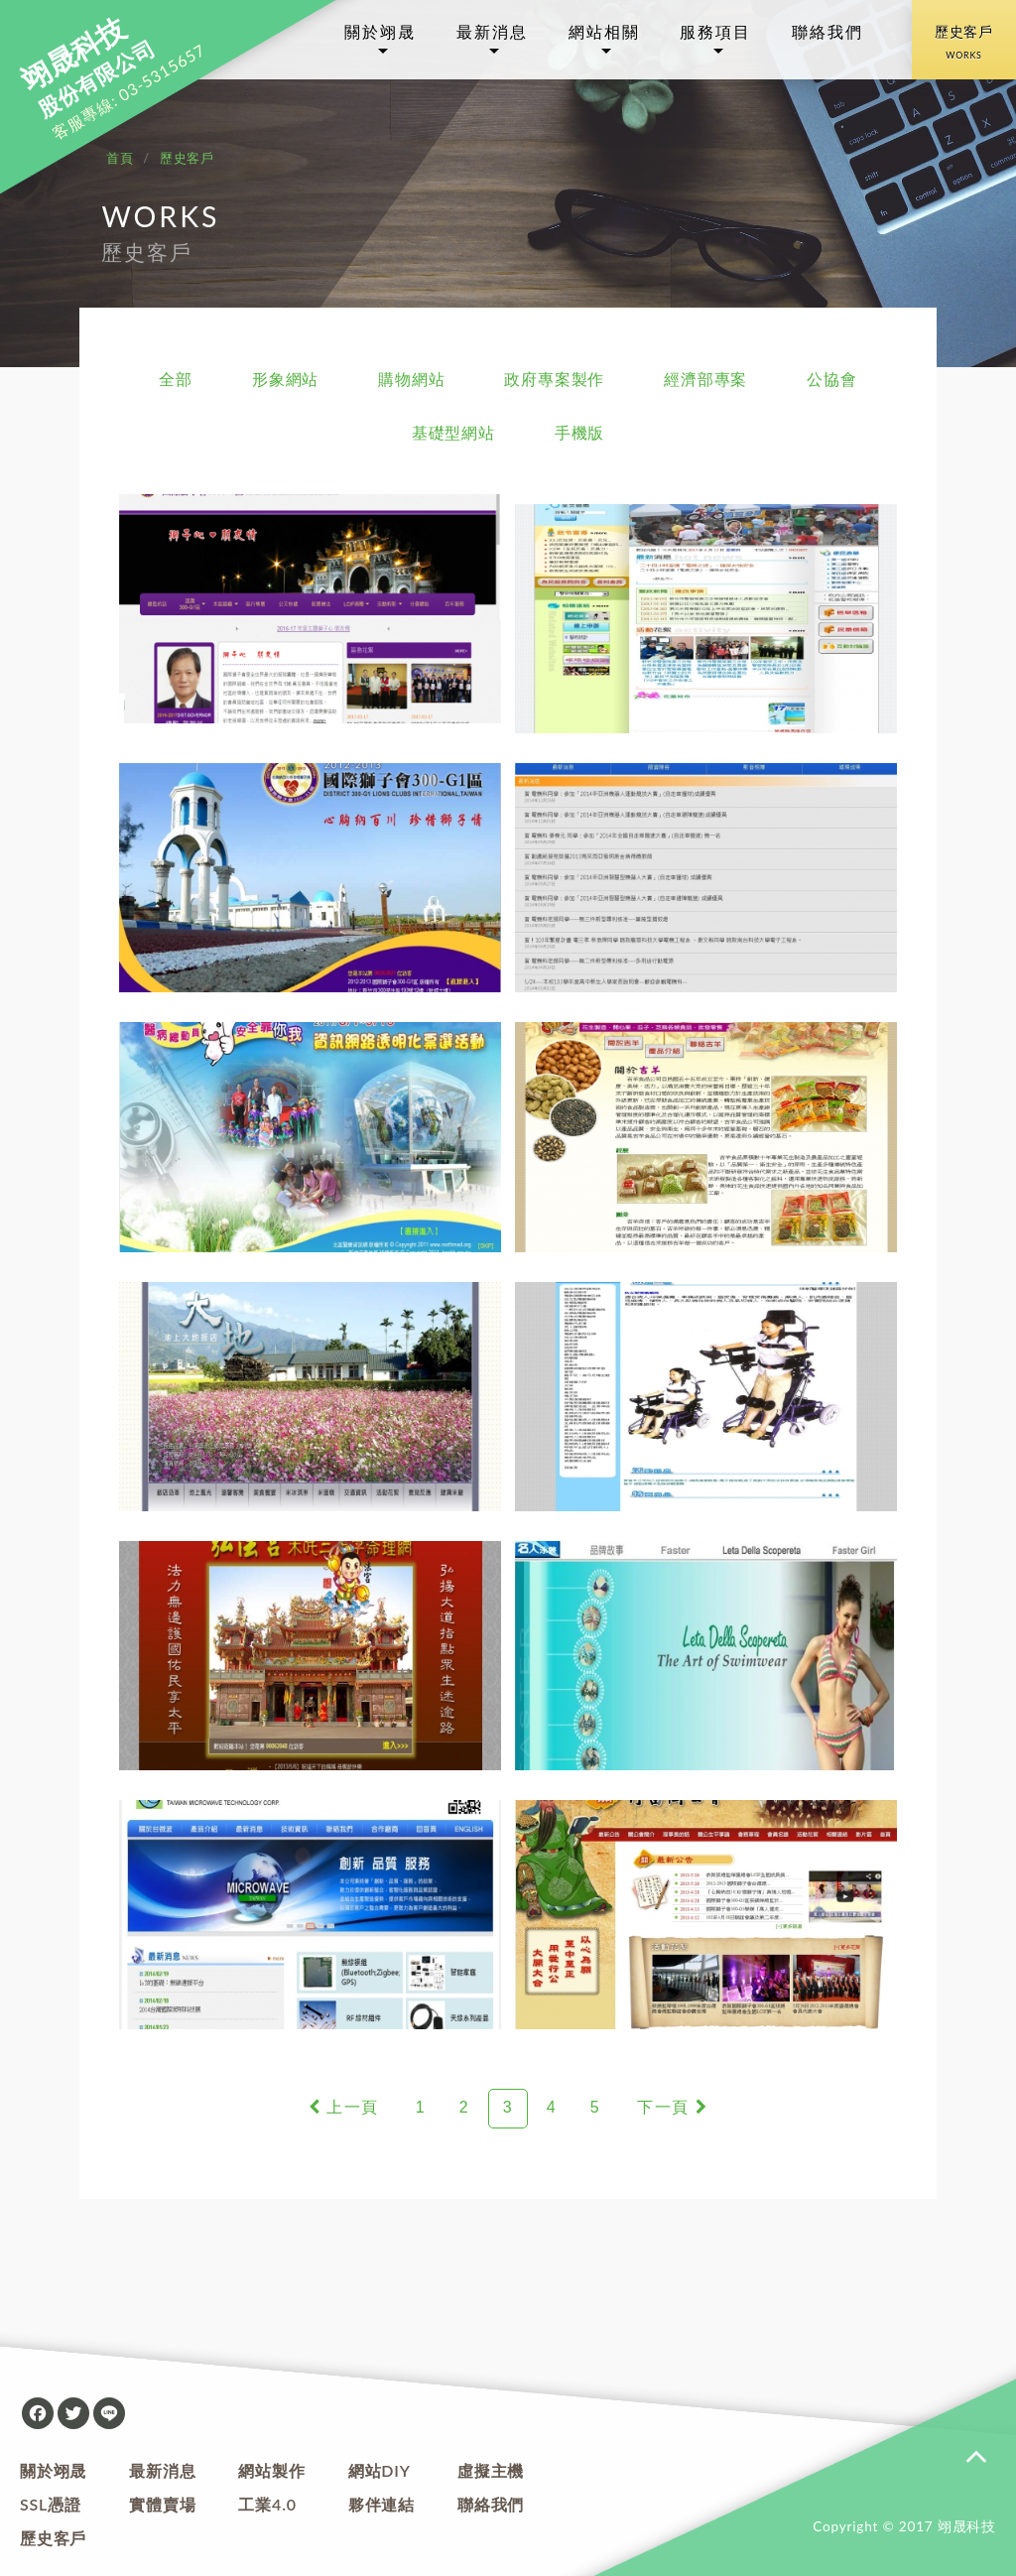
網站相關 (604, 31)
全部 (175, 378)
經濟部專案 (705, 378)
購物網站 (411, 378)
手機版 (579, 432)
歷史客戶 (964, 45)
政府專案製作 (554, 378)
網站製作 (271, 2470)
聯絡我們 (827, 31)
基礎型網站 (453, 432)
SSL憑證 (50, 2504)
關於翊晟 (380, 31)
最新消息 (492, 31)
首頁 (120, 158)
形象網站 (285, 378)
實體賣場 (162, 2504)
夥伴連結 (381, 2504)
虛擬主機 (490, 2470)
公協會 (831, 378)
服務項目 (715, 31)
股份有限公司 (88, 69)
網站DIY (379, 2470)
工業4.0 (267, 2504)
